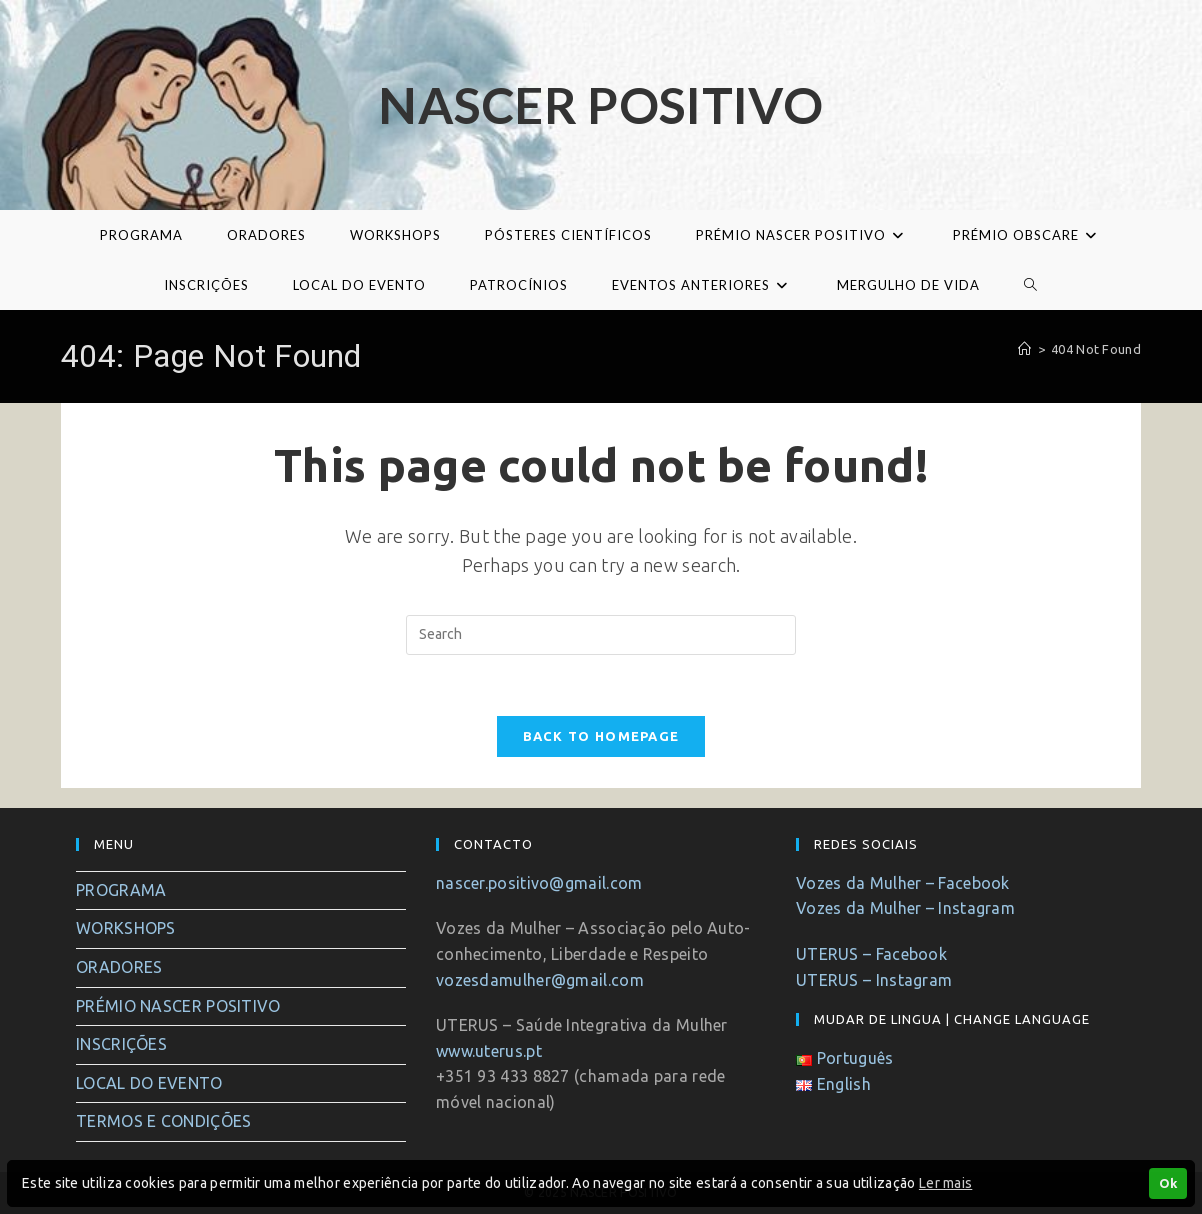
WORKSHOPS (126, 928)
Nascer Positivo (601, 105)
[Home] (1024, 349)
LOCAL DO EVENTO (149, 1083)
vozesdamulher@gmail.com (540, 980)
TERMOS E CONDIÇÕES (163, 1121)
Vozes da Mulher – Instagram (905, 908)
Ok (1168, 1183)
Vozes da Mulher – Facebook (903, 883)
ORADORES (119, 967)
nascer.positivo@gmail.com (539, 883)
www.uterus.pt (489, 1051)
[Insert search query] (601, 635)
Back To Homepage (601, 736)
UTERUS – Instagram (874, 980)
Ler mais (945, 1183)
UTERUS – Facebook (871, 954)
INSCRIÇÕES (121, 1044)
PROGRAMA (121, 890)
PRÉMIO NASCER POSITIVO (178, 1006)
